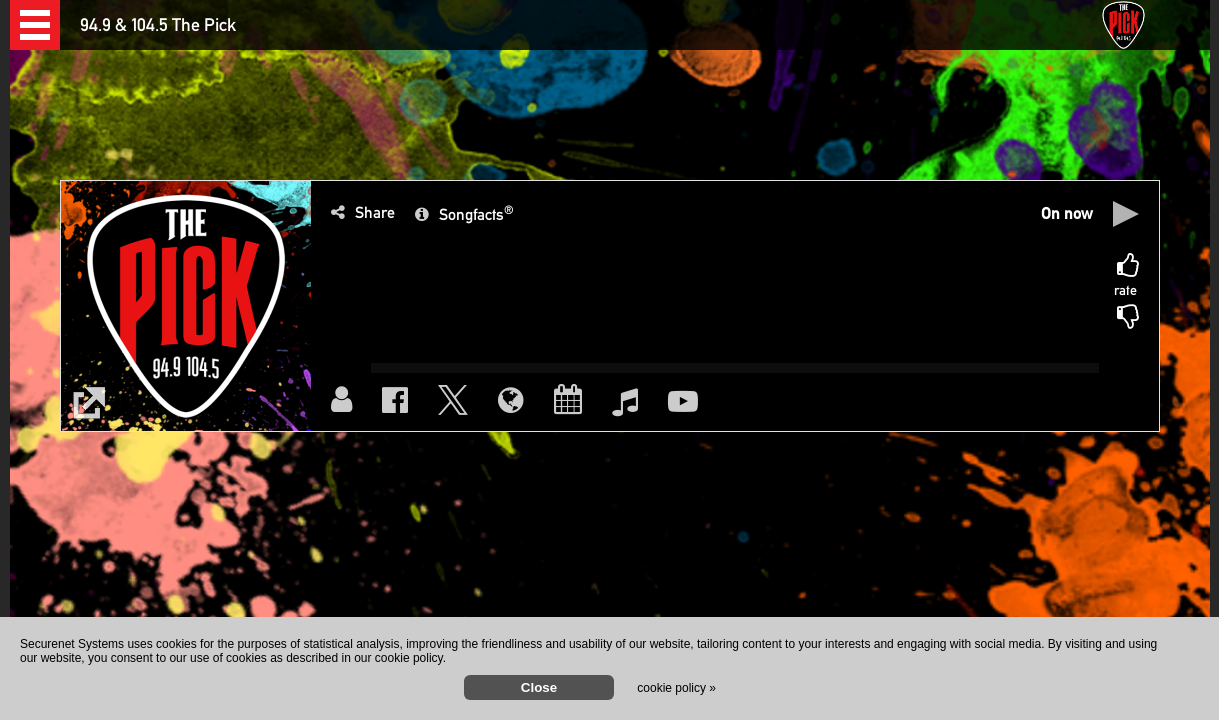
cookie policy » (676, 688)
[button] (35, 25)
